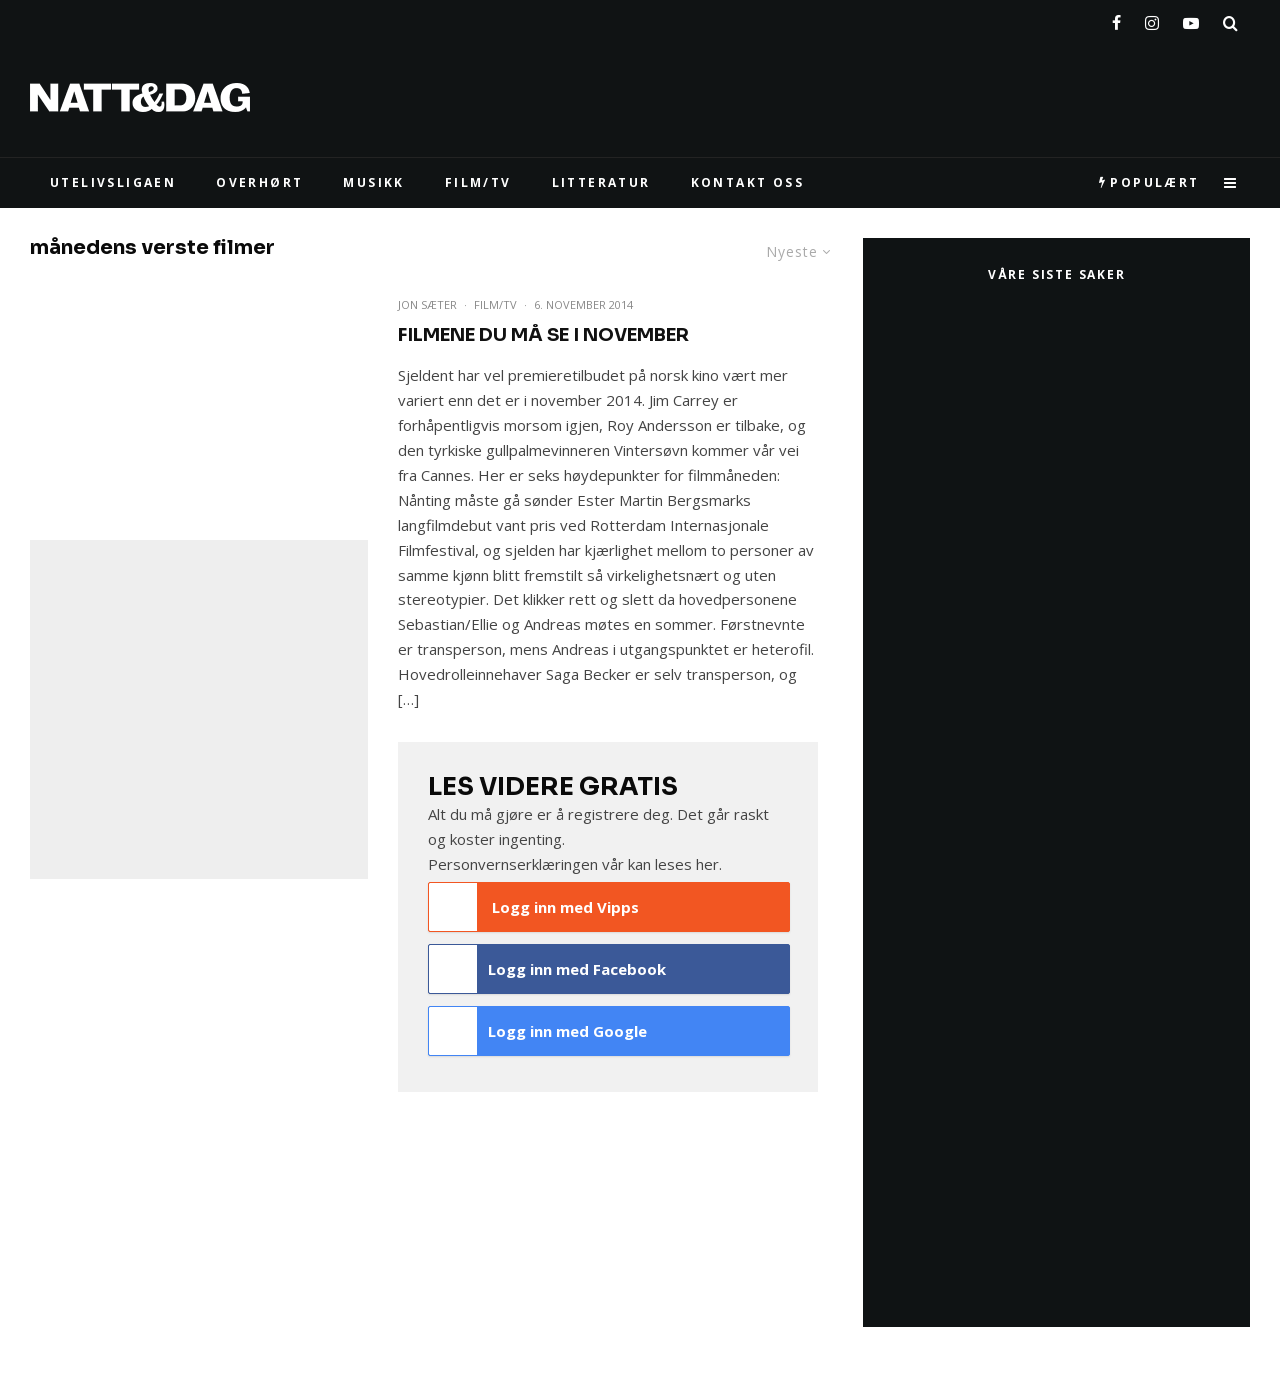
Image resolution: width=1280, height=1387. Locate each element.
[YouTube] (1191, 19)
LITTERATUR (601, 182)
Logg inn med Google (538, 1031)
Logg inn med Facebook (547, 969)
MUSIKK (373, 182)
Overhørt (259, 182)
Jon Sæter (427, 304)
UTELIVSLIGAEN (113, 182)
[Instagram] (1152, 19)
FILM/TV (478, 182)
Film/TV (495, 304)
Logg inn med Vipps (534, 907)
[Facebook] (1116, 19)
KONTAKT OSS (747, 182)
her (707, 864)
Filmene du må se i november (543, 335)
